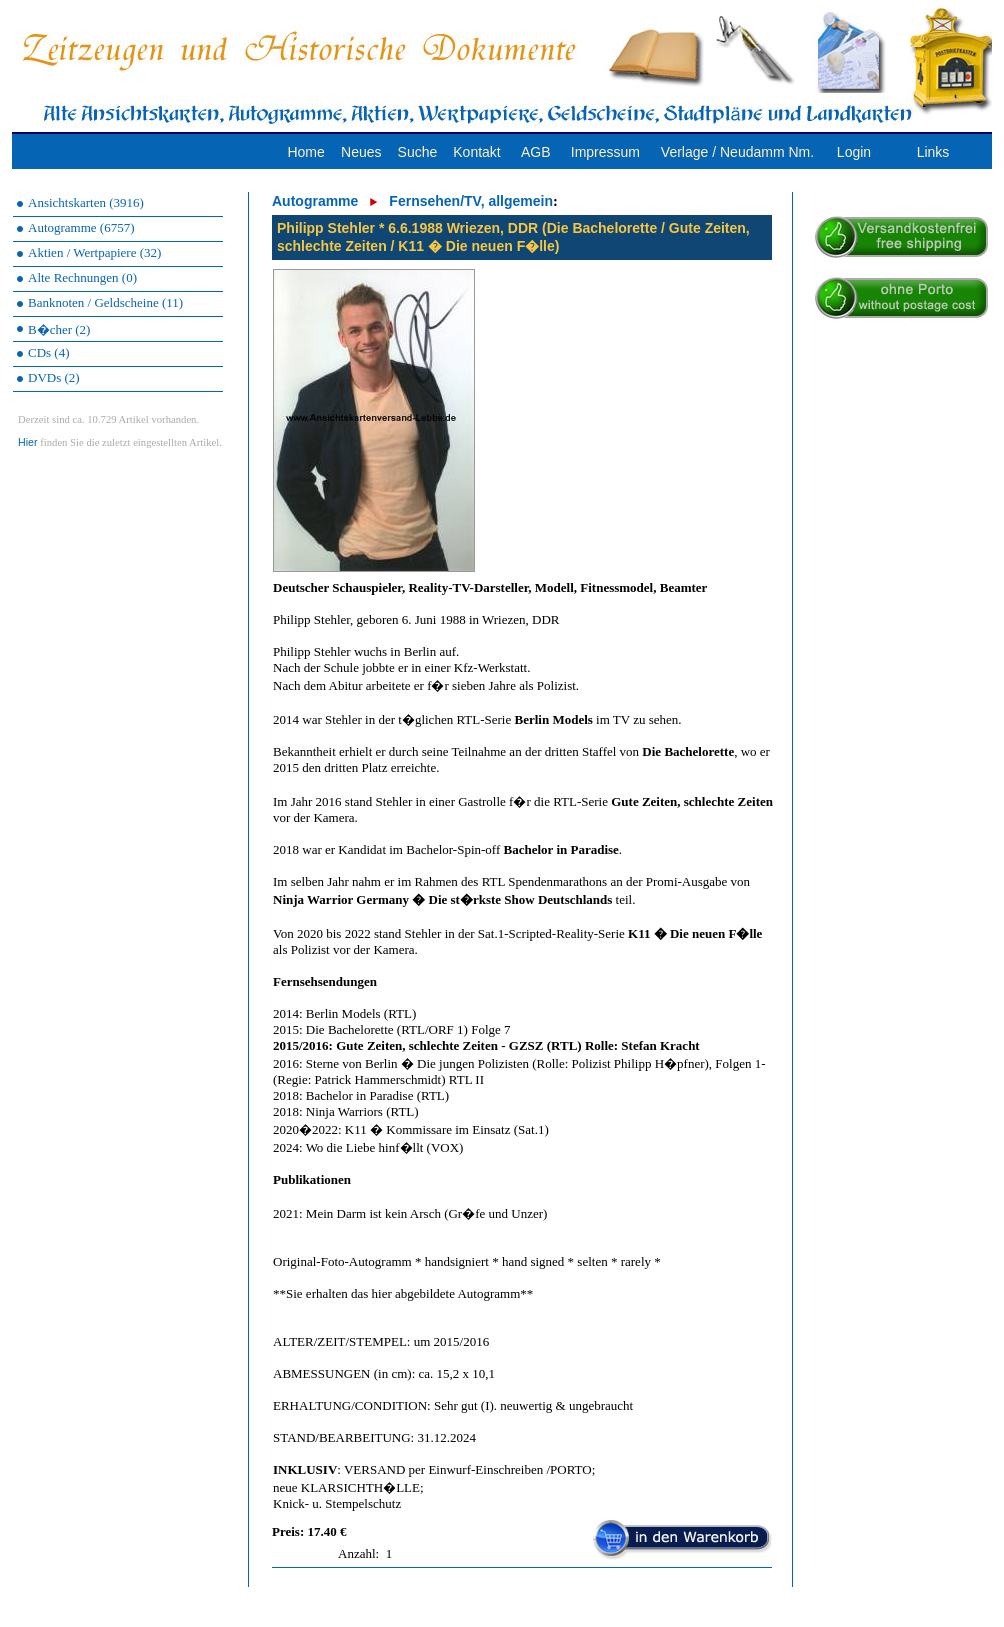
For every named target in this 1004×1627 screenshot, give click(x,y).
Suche (418, 152)
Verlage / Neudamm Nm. (737, 152)
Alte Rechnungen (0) (82, 277)
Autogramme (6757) (81, 227)
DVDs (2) (54, 377)
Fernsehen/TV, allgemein (471, 201)
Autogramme (315, 201)
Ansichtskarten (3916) (86, 202)
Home (305, 152)
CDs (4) (49, 352)
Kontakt (476, 152)
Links (933, 152)
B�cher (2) (59, 329)
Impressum (605, 152)
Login (854, 152)
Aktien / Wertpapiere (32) (94, 252)
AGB (536, 152)
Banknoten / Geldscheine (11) (105, 302)
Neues (361, 152)
